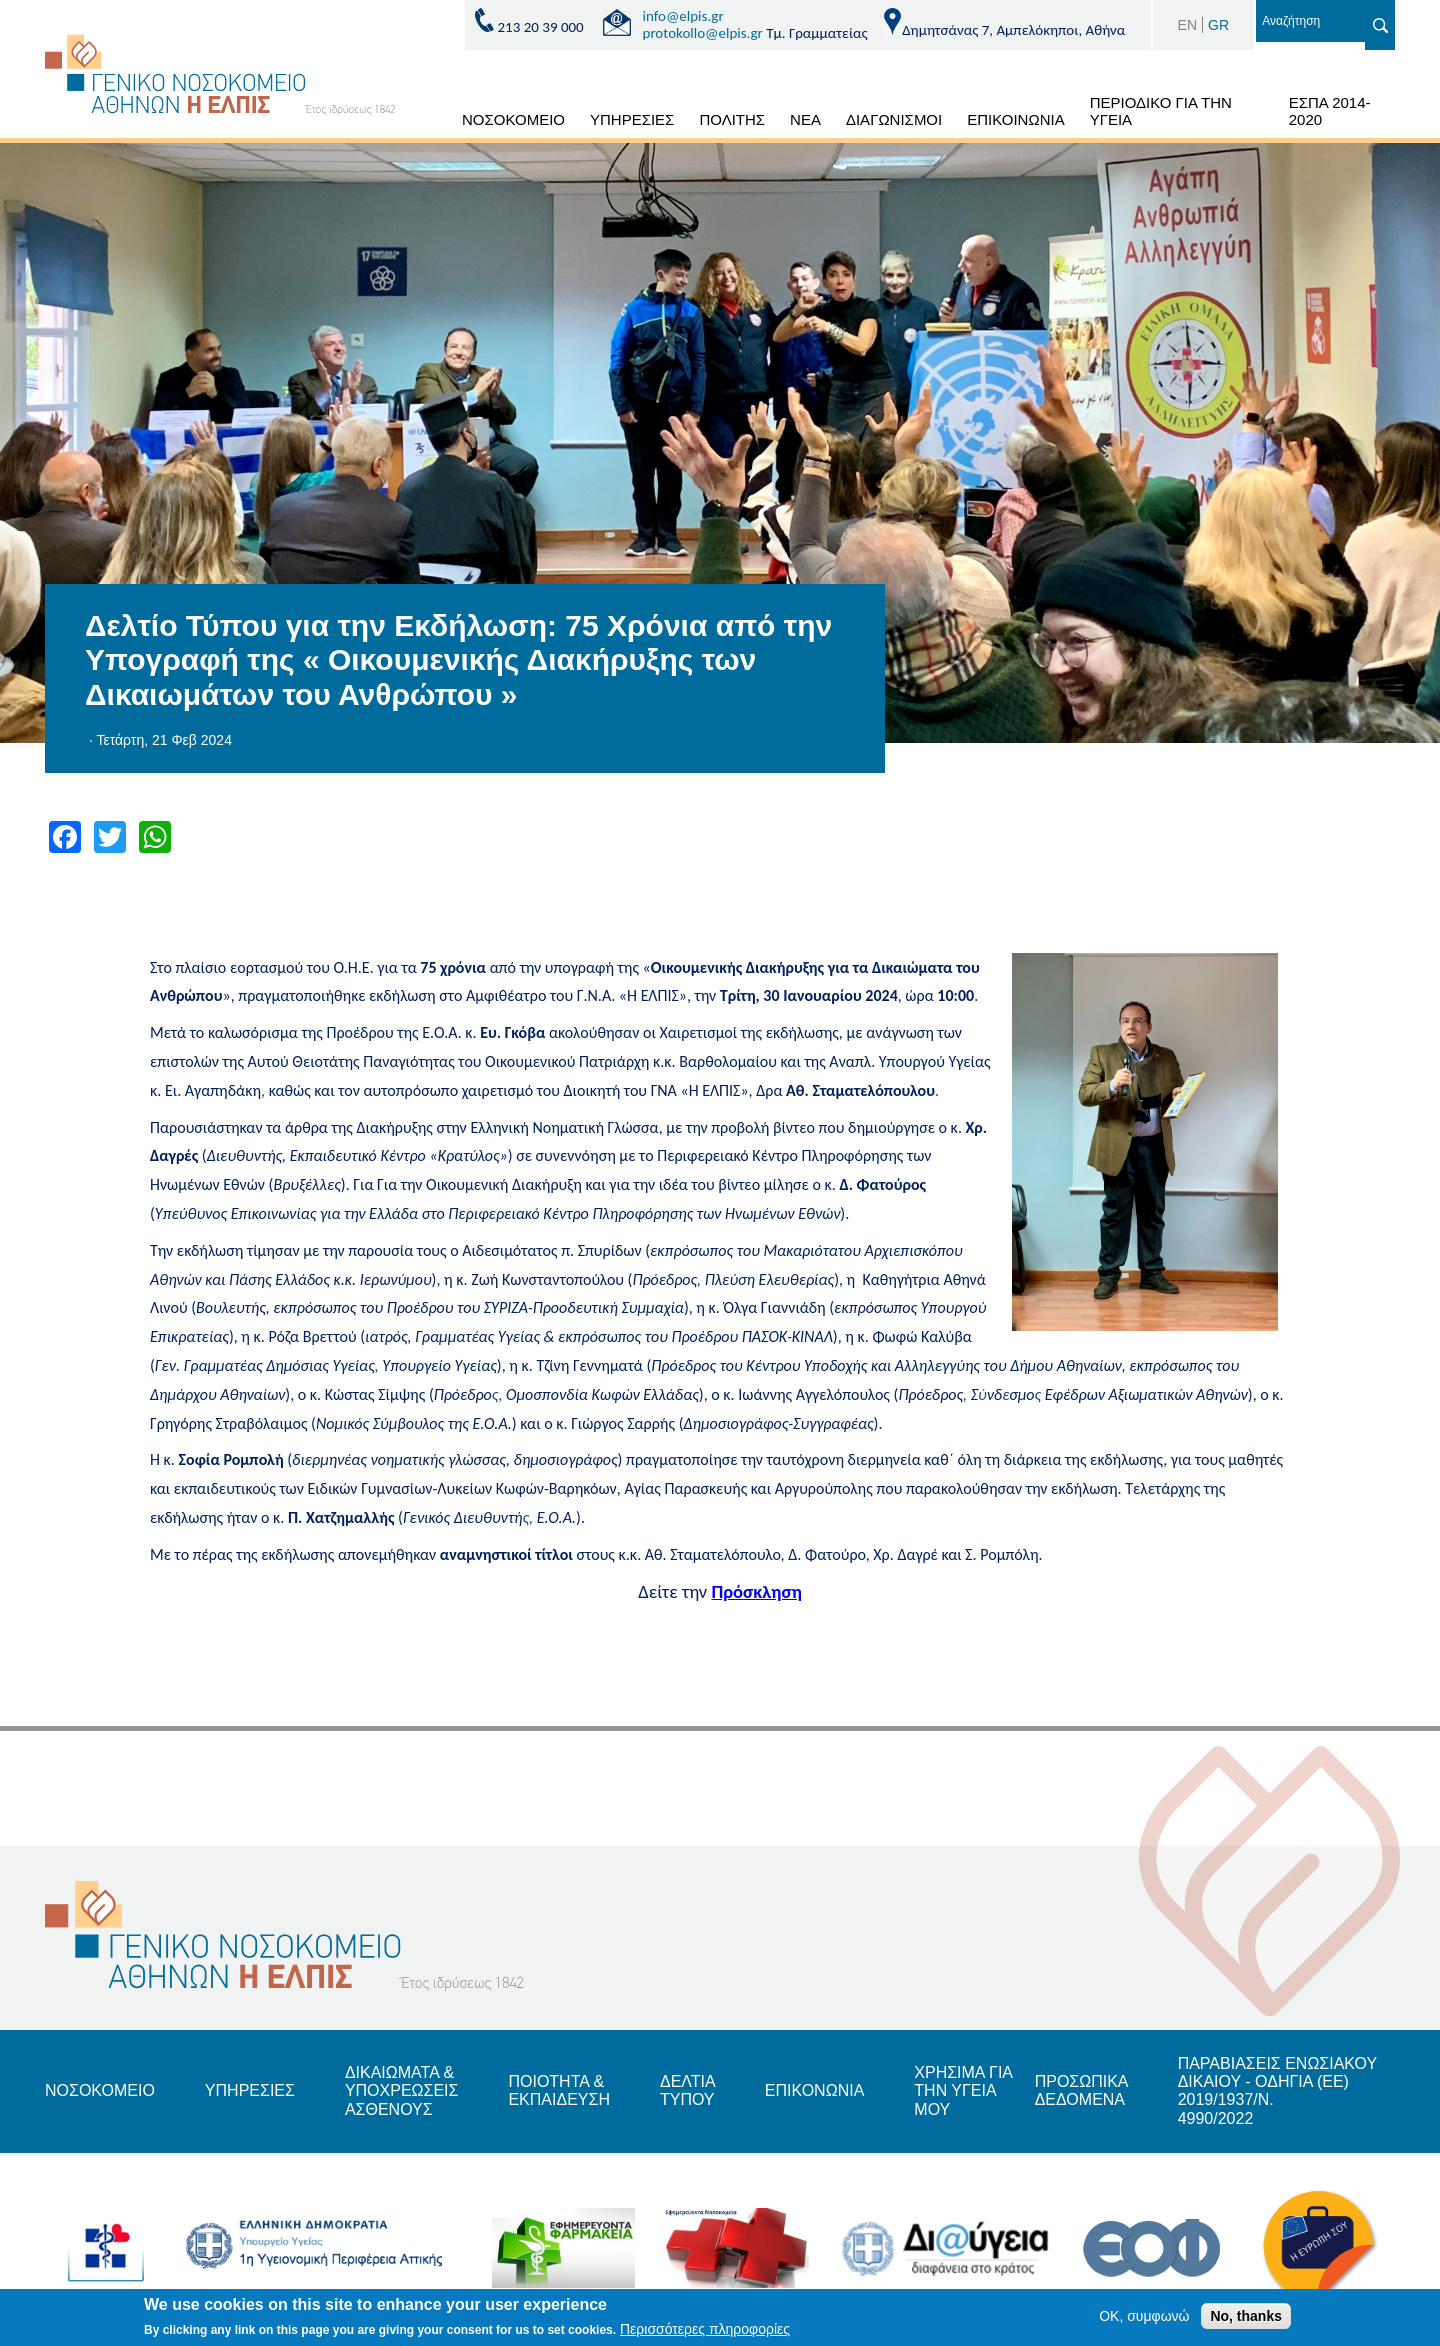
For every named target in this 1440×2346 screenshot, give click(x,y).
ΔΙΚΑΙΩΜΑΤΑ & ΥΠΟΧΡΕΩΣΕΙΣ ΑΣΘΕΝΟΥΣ (402, 2091)
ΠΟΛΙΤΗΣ (732, 119)
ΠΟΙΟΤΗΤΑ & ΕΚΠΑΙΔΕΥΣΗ (559, 2090)
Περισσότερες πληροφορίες (705, 2333)
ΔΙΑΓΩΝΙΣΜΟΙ (894, 119)
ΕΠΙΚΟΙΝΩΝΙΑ (1015, 119)
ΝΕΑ (805, 119)
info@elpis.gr (683, 16)
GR (1218, 25)
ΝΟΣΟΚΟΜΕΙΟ (513, 119)
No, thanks (1246, 2319)
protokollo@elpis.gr (703, 33)
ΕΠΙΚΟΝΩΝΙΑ (814, 2090)
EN (1187, 25)
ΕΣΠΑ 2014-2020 (1330, 111)
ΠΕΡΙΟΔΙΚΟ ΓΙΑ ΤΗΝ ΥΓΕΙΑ (1161, 111)
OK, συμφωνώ (1144, 2319)
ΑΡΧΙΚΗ (426, 123)
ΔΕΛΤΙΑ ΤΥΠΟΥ (687, 2090)
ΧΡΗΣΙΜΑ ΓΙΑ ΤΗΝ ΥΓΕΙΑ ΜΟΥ (963, 2091)
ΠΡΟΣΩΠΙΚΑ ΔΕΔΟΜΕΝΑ (1081, 2090)
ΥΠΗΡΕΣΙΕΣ (632, 119)
